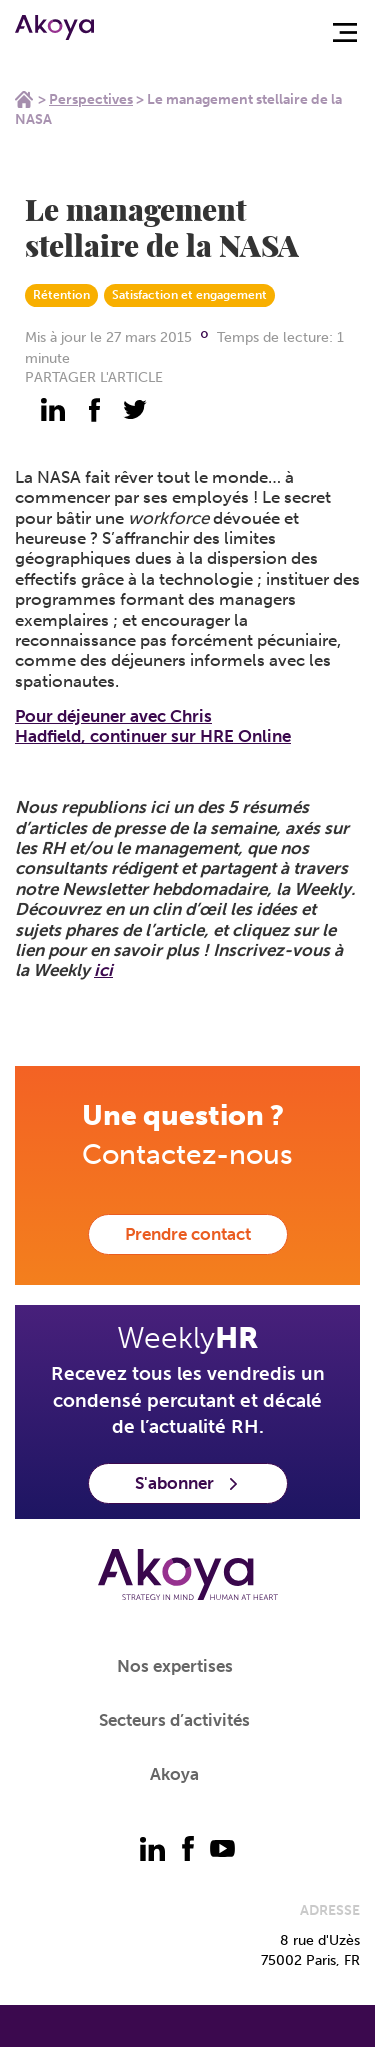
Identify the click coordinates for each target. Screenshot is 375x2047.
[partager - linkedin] (53, 410)
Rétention (61, 295)
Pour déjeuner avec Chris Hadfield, (153, 726)
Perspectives (91, 99)
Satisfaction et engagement (189, 295)
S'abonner (188, 1483)
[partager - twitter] (135, 410)
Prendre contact (188, 1234)
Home (24, 99)
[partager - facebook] (94, 410)
